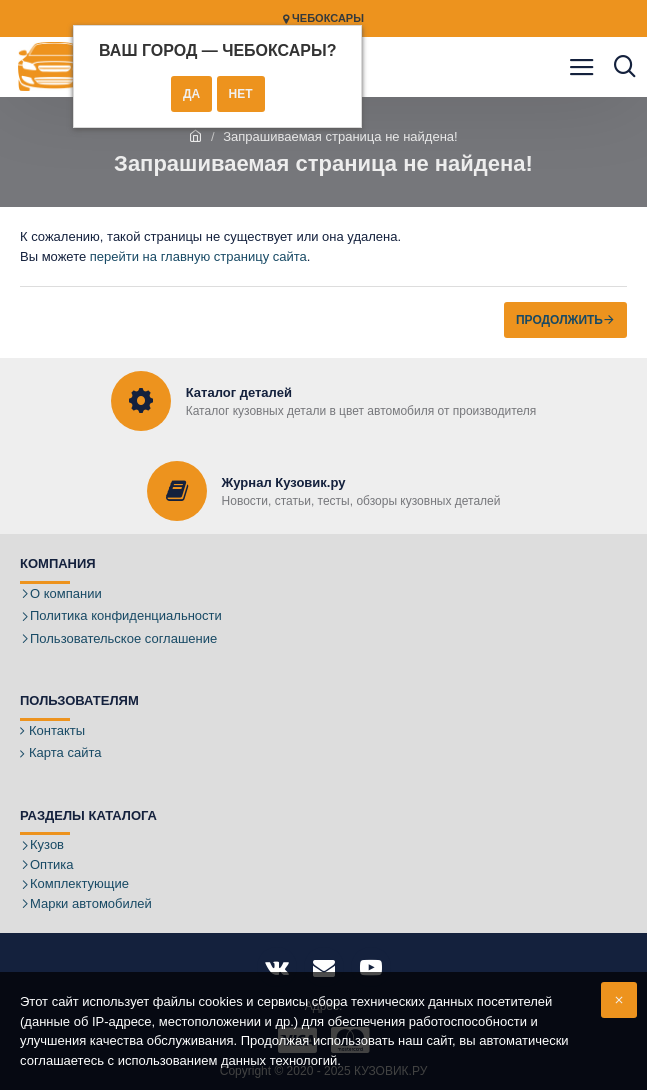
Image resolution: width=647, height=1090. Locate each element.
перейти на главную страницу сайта (198, 256)
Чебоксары (323, 18)
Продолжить (559, 320)
